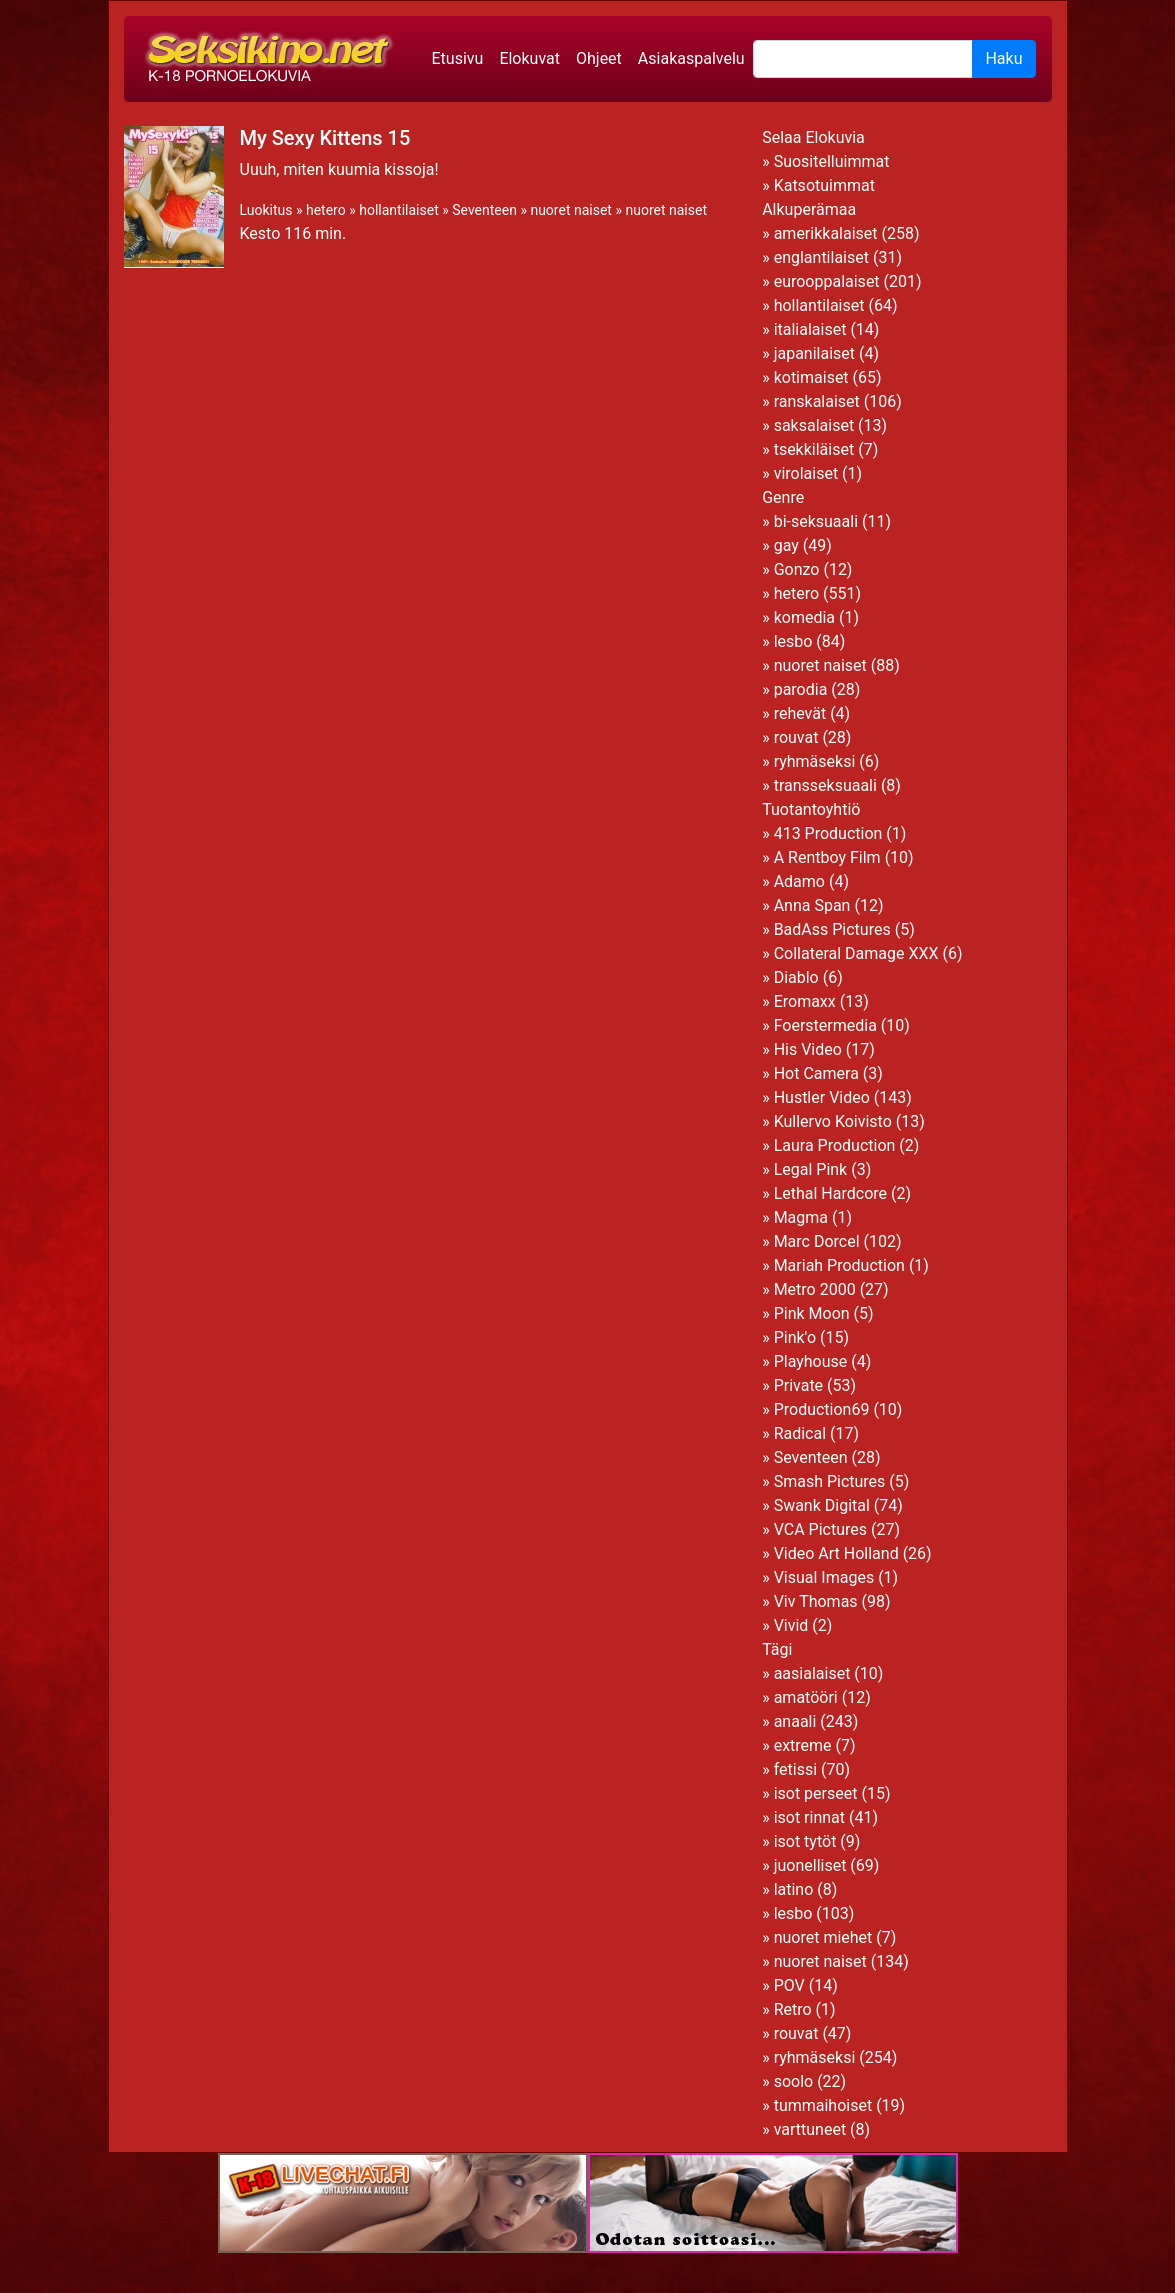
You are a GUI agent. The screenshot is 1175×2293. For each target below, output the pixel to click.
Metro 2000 (815, 1289)
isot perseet (816, 1793)
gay (786, 545)
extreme (803, 1745)
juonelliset (810, 1865)
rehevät (800, 713)
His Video (808, 1049)
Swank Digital (822, 1505)
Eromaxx (805, 1001)
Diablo (796, 977)
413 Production (828, 833)
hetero (326, 210)
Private (798, 1385)
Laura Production (835, 1145)
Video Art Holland (836, 1553)
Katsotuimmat (824, 185)
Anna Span (812, 905)
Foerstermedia (825, 1025)
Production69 (822, 1409)
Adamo (799, 881)
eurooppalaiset (827, 281)
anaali (795, 1721)
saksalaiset (814, 425)
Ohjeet (599, 58)
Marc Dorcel (817, 1241)
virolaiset (806, 473)
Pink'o (795, 1337)
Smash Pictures (830, 1481)
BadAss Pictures (832, 929)
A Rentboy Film (827, 857)
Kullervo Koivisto (833, 1121)
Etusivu (458, 58)
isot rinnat (809, 1817)
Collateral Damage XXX (856, 953)
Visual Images (824, 1577)
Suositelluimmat (832, 161)
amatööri (806, 1697)
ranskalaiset (817, 401)
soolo (794, 2081)
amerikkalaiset (826, 233)
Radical (800, 1433)
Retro (793, 2009)
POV (789, 1985)
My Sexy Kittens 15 (325, 138)
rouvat (796, 737)
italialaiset (810, 329)
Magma (801, 1217)
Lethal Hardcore (830, 1193)
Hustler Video (822, 1097)
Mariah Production (839, 1265)
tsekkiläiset (814, 449)
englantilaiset (821, 257)
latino (794, 1889)
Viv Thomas (816, 1601)
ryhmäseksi (815, 761)
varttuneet (810, 2129)
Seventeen (484, 210)
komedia (804, 617)
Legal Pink (811, 1169)
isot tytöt (805, 1841)
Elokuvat (529, 58)
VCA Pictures (820, 1529)
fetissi (795, 1769)
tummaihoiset (823, 2105)
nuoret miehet (823, 1937)
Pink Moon (812, 1313)
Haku (1003, 58)
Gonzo (797, 569)
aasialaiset (812, 1673)
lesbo (793, 641)
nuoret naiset (571, 210)
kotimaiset (811, 377)
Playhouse (811, 1361)
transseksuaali (825, 785)
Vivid (791, 1625)
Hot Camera (816, 1073)
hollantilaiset (399, 210)
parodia (801, 689)
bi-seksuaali (816, 521)
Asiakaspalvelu (691, 58)
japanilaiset (814, 353)
